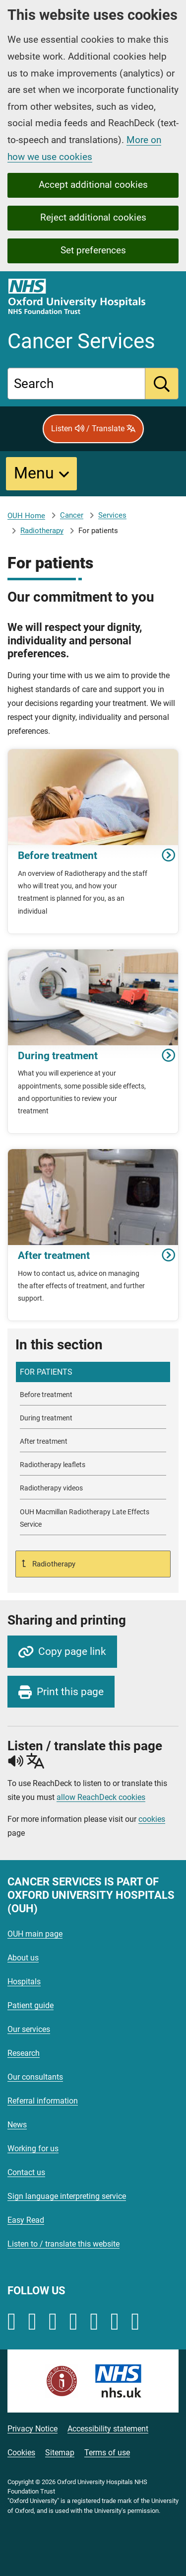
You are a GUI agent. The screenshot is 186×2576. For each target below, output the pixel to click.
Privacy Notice (32, 2428)
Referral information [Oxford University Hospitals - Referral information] (42, 2101)
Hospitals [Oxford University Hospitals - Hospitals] (24, 1981)
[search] (162, 383)
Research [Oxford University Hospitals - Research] (23, 2053)
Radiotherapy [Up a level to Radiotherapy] (52, 1564)
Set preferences (93, 250)
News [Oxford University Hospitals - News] (17, 2124)
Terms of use (107, 2452)
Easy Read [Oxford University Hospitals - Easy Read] (25, 2220)
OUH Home (26, 515)
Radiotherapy (41, 530)
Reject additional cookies (93, 217)
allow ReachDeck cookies (101, 1797)
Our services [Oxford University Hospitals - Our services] (28, 2029)
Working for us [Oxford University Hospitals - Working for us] (33, 2148)
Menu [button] (34, 473)
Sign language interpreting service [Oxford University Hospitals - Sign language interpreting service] (66, 2196)
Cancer (71, 515)
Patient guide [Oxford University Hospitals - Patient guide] (30, 2005)
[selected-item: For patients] (93, 1372)
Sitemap (59, 2452)
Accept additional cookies (93, 184)
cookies (151, 1819)
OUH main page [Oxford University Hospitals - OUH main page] (34, 1934)
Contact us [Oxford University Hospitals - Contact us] (26, 2172)
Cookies (21, 2452)
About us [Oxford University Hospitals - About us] (23, 1957)
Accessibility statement (107, 2428)
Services (112, 515)
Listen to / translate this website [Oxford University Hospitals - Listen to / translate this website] (63, 2244)
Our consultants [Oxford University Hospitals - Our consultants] (35, 2077)
